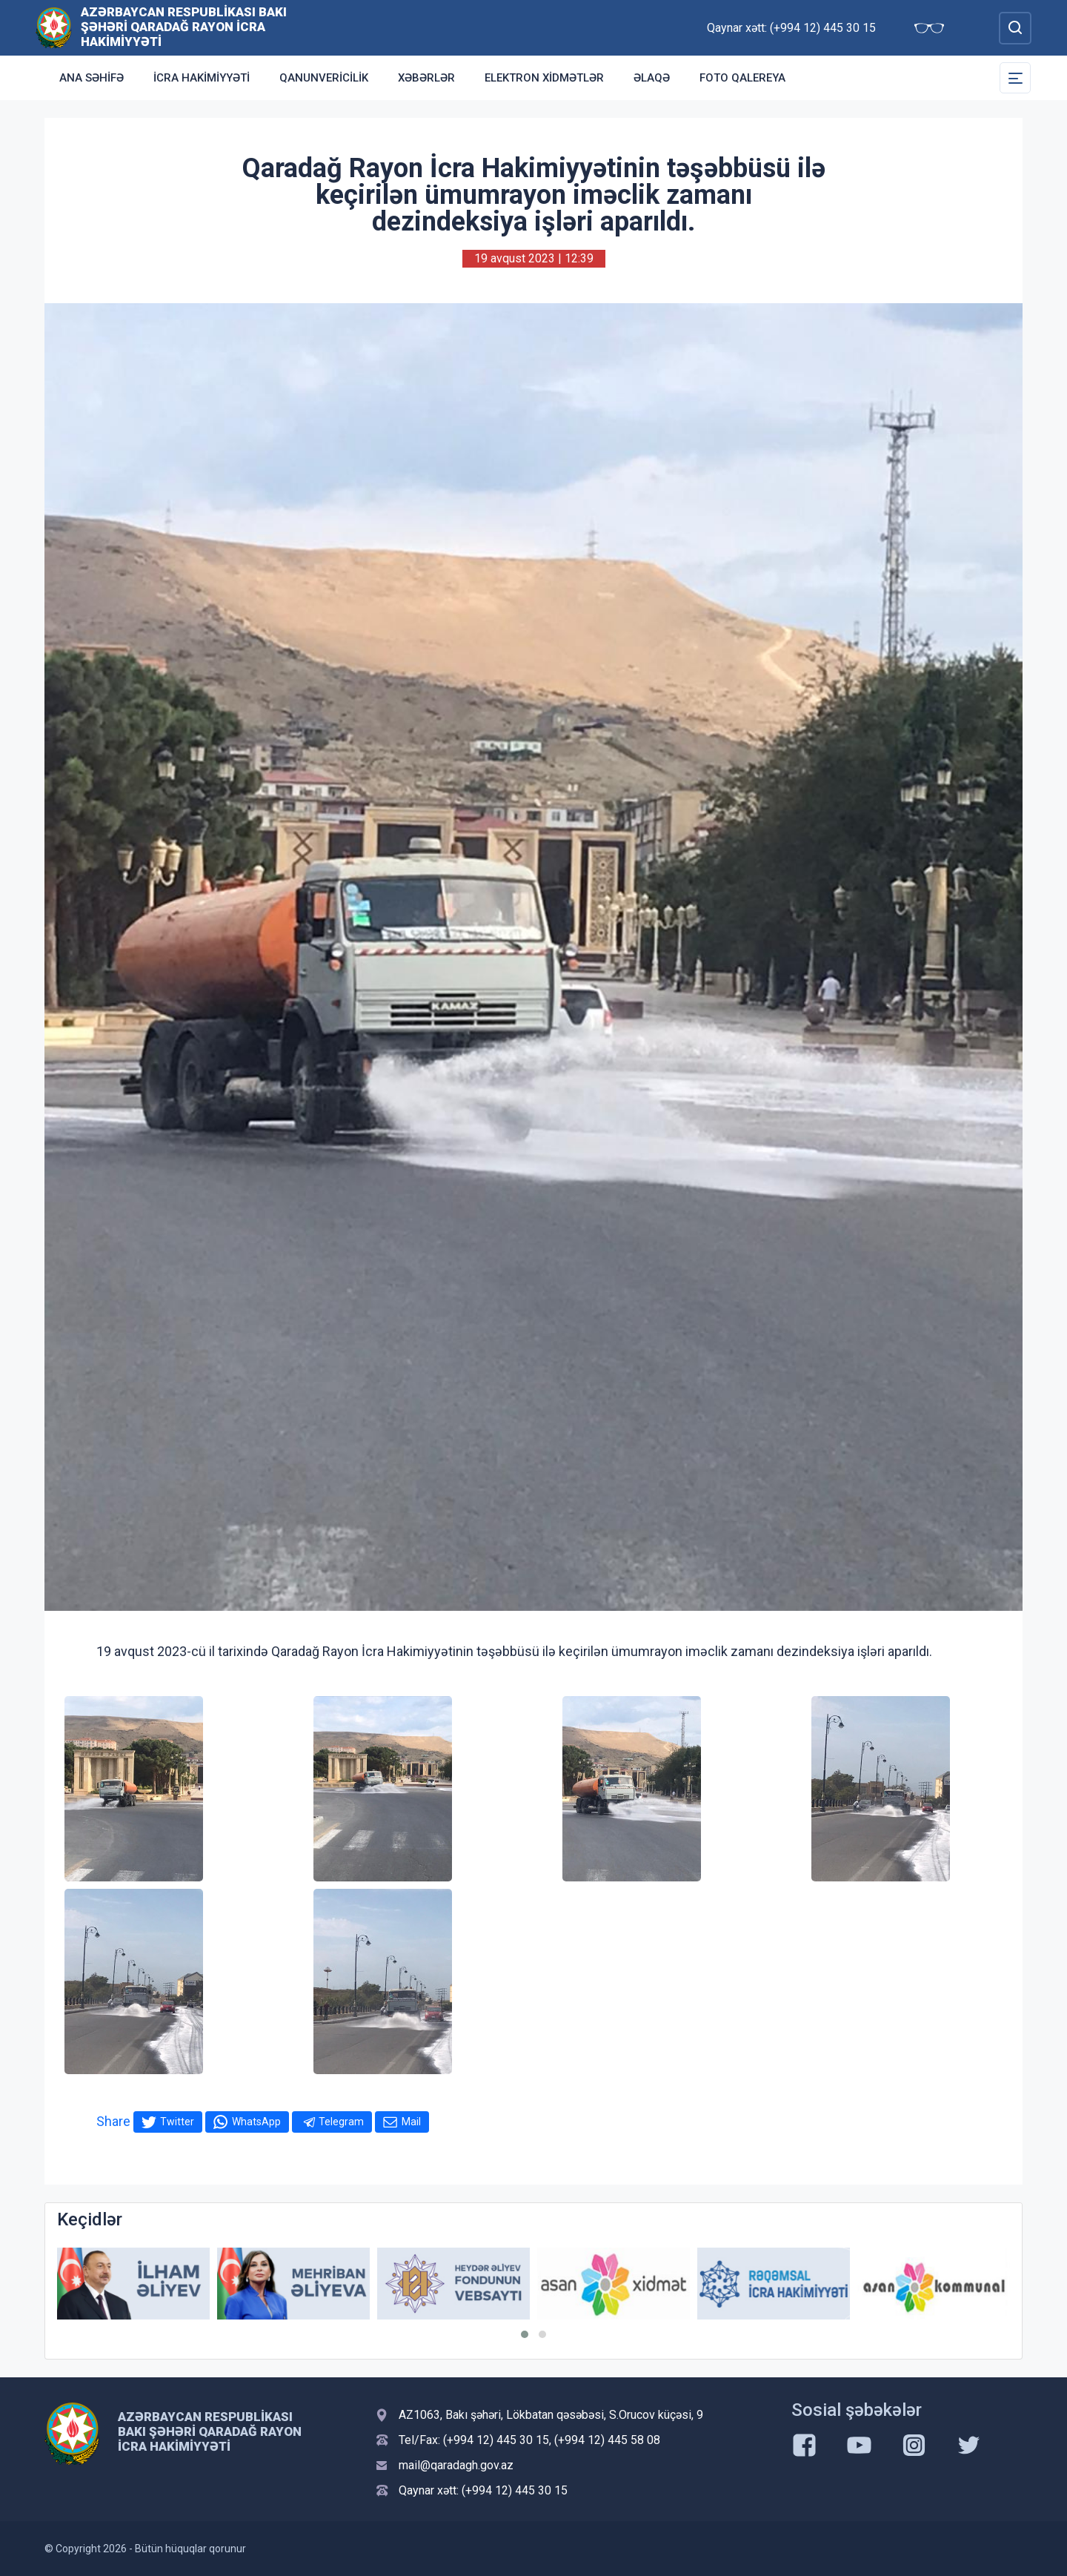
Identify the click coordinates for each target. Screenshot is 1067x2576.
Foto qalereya (742, 78)
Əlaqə (652, 78)
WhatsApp (256, 2122)
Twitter (177, 2122)
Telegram (341, 2122)
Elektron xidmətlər (544, 78)
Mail (411, 2122)
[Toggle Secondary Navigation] (1015, 78)
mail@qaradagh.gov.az (456, 2465)
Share (113, 2121)
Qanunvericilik (323, 78)
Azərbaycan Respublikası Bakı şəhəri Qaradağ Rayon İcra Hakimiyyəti (184, 26)
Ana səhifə (91, 78)
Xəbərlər (426, 78)
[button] (525, 2334)
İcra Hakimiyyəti (201, 78)
